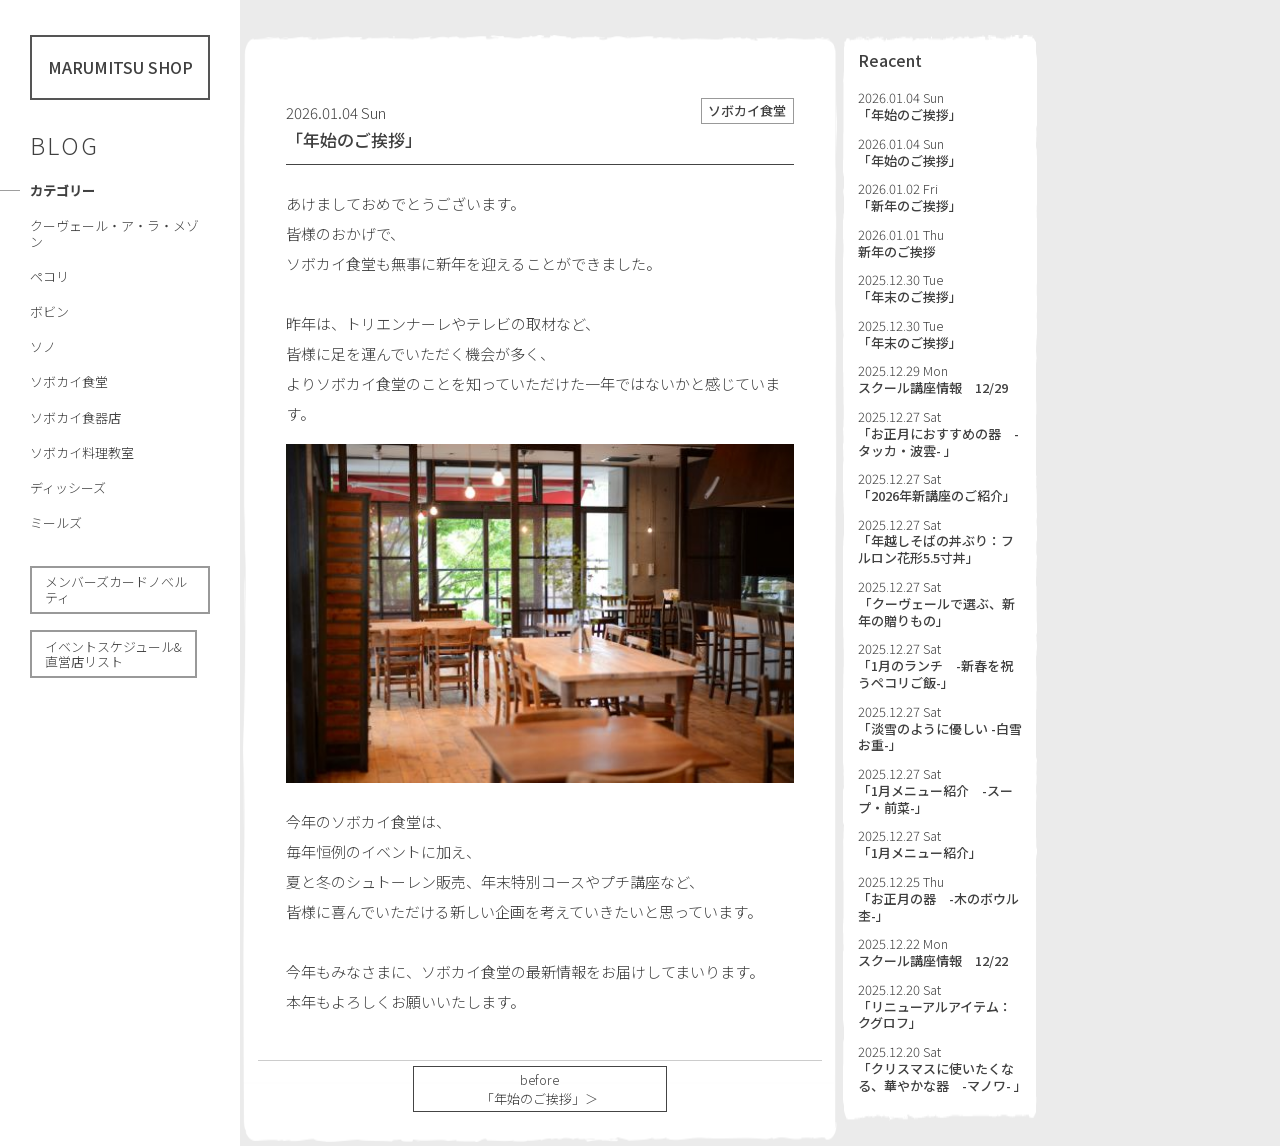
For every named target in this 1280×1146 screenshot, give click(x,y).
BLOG (64, 145)
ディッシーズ (68, 487)
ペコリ (49, 276)
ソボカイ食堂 (69, 381)
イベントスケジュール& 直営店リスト (113, 654)
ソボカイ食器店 (75, 417)
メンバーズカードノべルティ (116, 589)
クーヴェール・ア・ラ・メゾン (114, 233)
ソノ (43, 346)
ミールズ (56, 522)
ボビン (49, 311)
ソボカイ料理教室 (82, 452)
